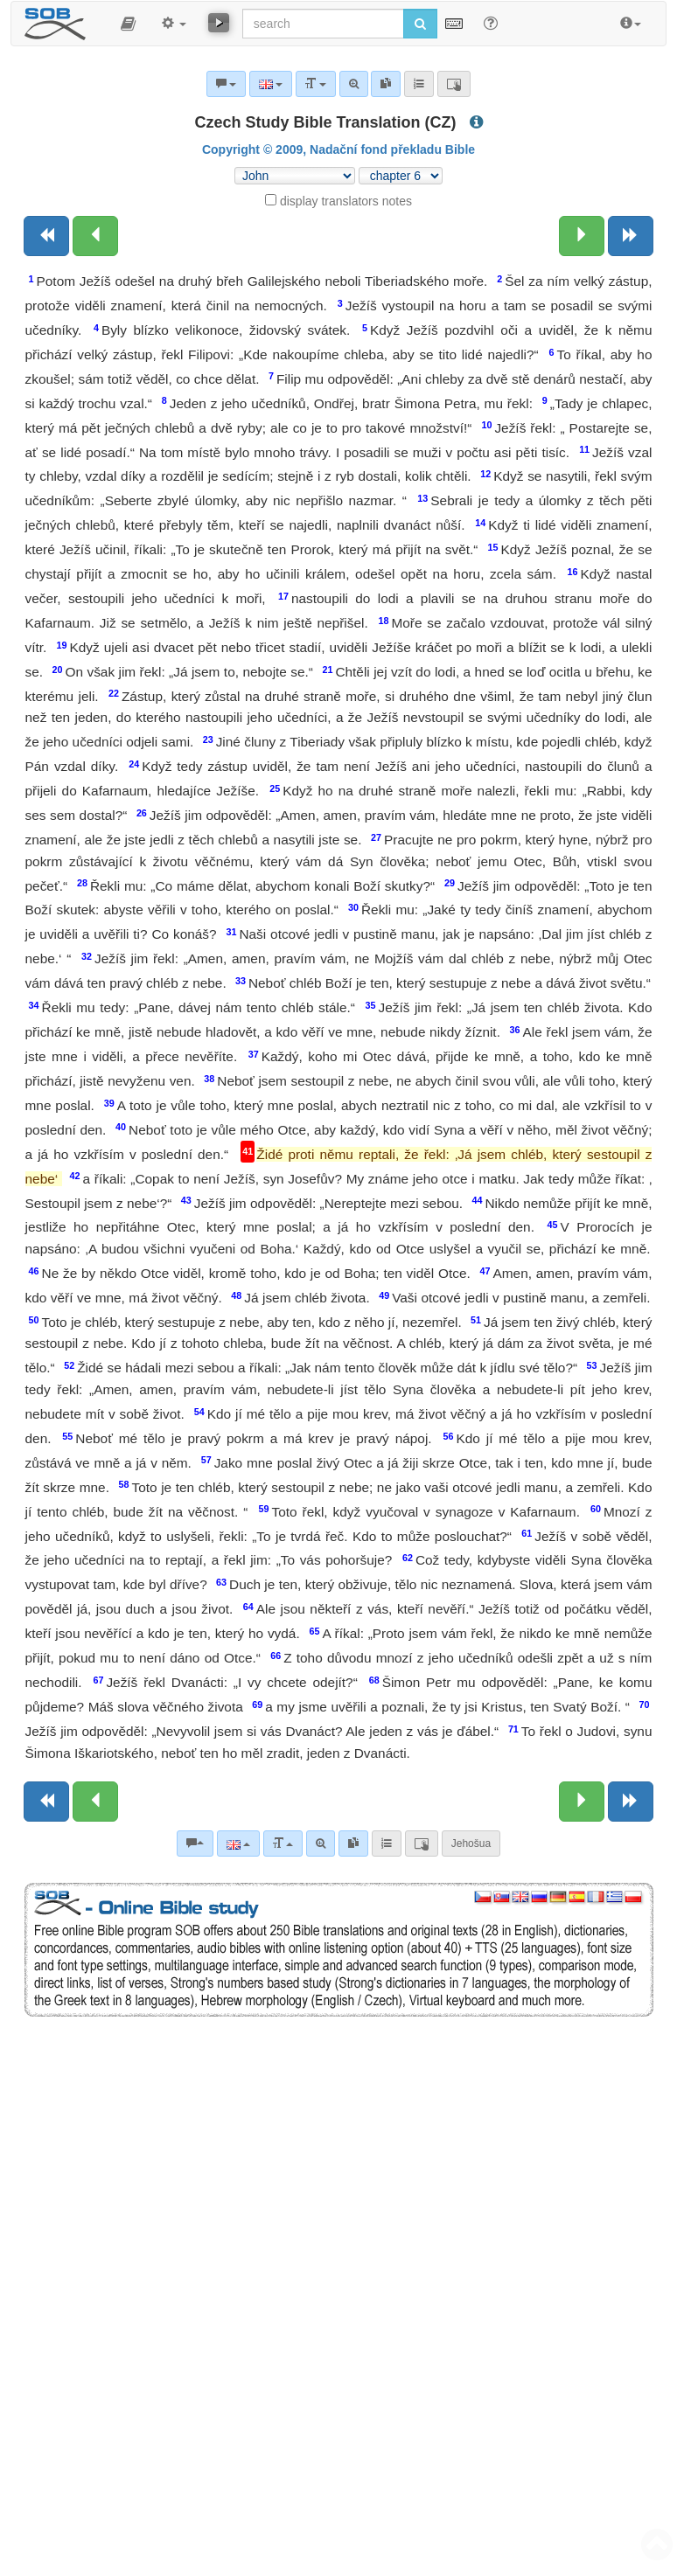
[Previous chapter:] (95, 236)
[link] (353, 1843)
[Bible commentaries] (195, 1843)
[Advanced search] (320, 1843)
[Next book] (630, 236)
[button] (128, 23)
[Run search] (420, 23)
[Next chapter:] (581, 236)
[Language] (238, 1843)
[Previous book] (46, 236)
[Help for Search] (491, 23)
